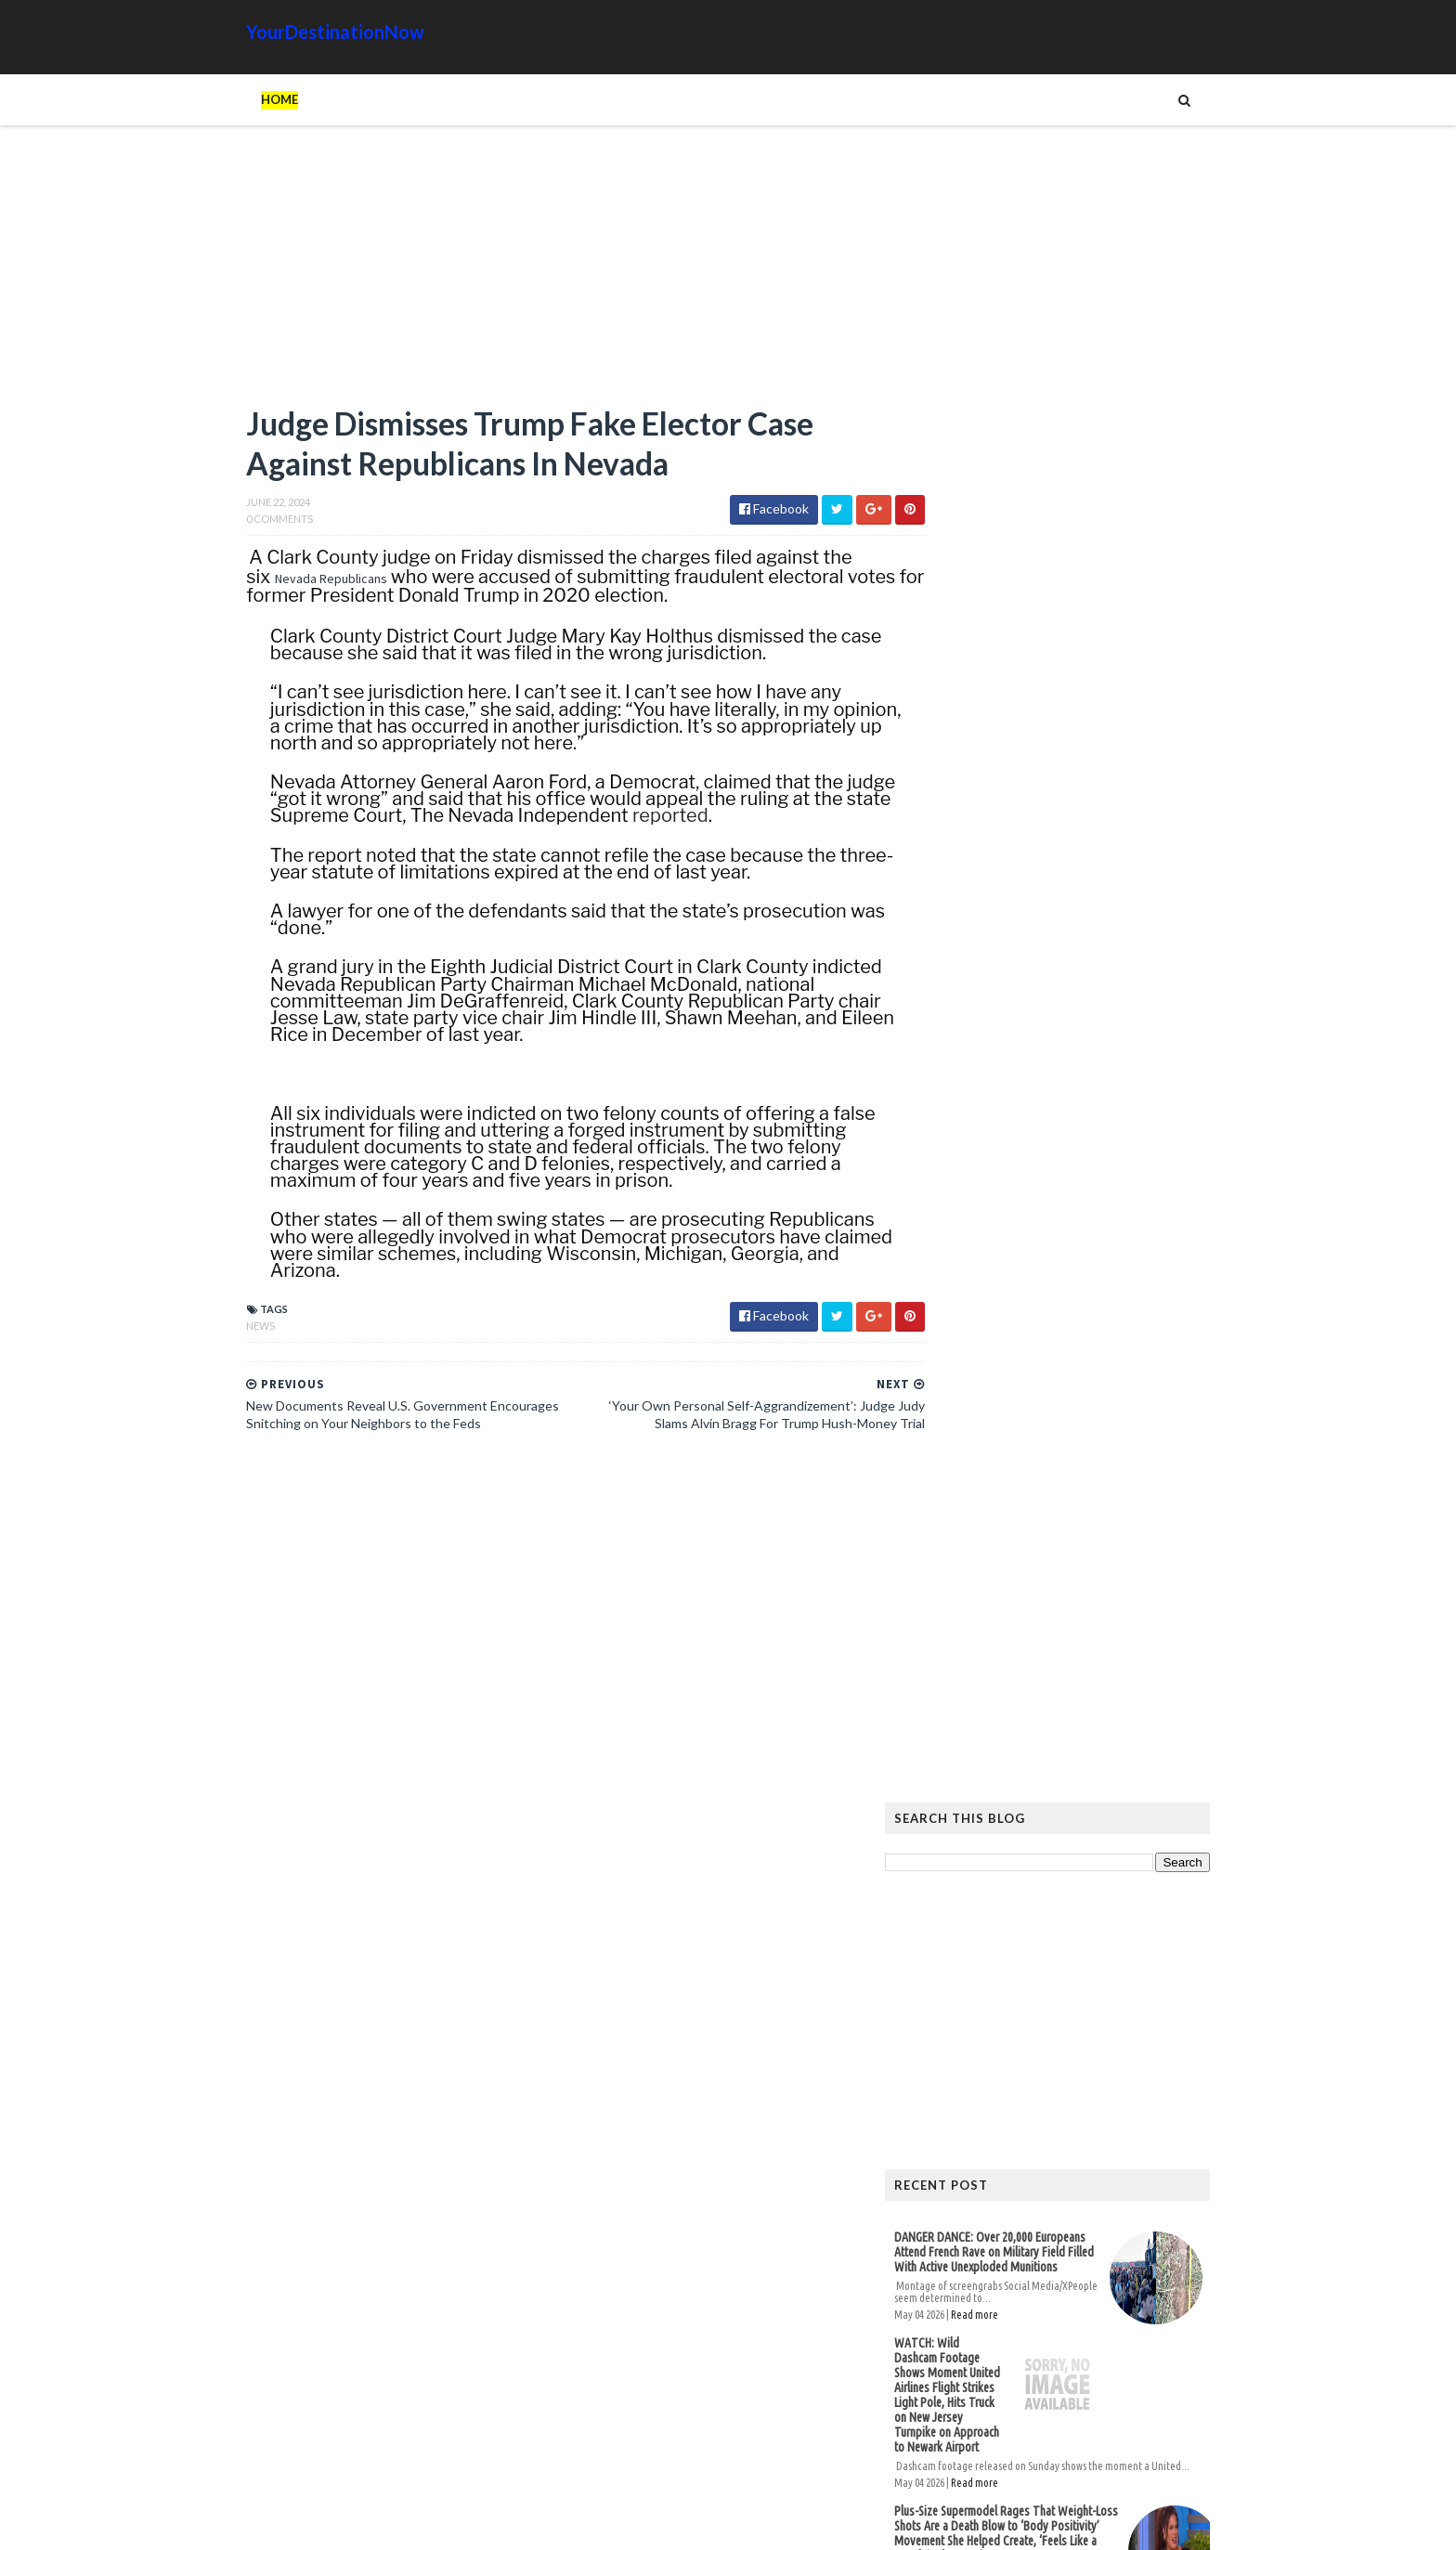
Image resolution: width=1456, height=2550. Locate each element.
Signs (947, 2163)
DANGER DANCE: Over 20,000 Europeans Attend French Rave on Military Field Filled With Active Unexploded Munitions (1032, 909)
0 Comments (241, 522)
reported (711, 819)
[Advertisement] (533, 274)
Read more (1012, 972)
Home (241, 99)
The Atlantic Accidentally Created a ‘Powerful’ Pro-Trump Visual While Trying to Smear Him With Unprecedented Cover (1079, 1825)
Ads (943, 2104)
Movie (1138, 2133)
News (222, 1328)
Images (1079, 2133)
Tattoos (1009, 2163)
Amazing (1000, 2104)
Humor (1019, 2133)
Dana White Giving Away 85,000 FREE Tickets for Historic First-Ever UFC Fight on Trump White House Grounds (1038, 1304)
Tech (1071, 2163)
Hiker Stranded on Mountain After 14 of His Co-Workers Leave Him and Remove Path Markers (1078, 1622)
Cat (1124, 2104)
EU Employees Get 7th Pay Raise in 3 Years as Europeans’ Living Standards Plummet (1072, 1901)
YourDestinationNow (297, 31)
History (955, 2133)
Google (1179, 2104)
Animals (1069, 2104)
